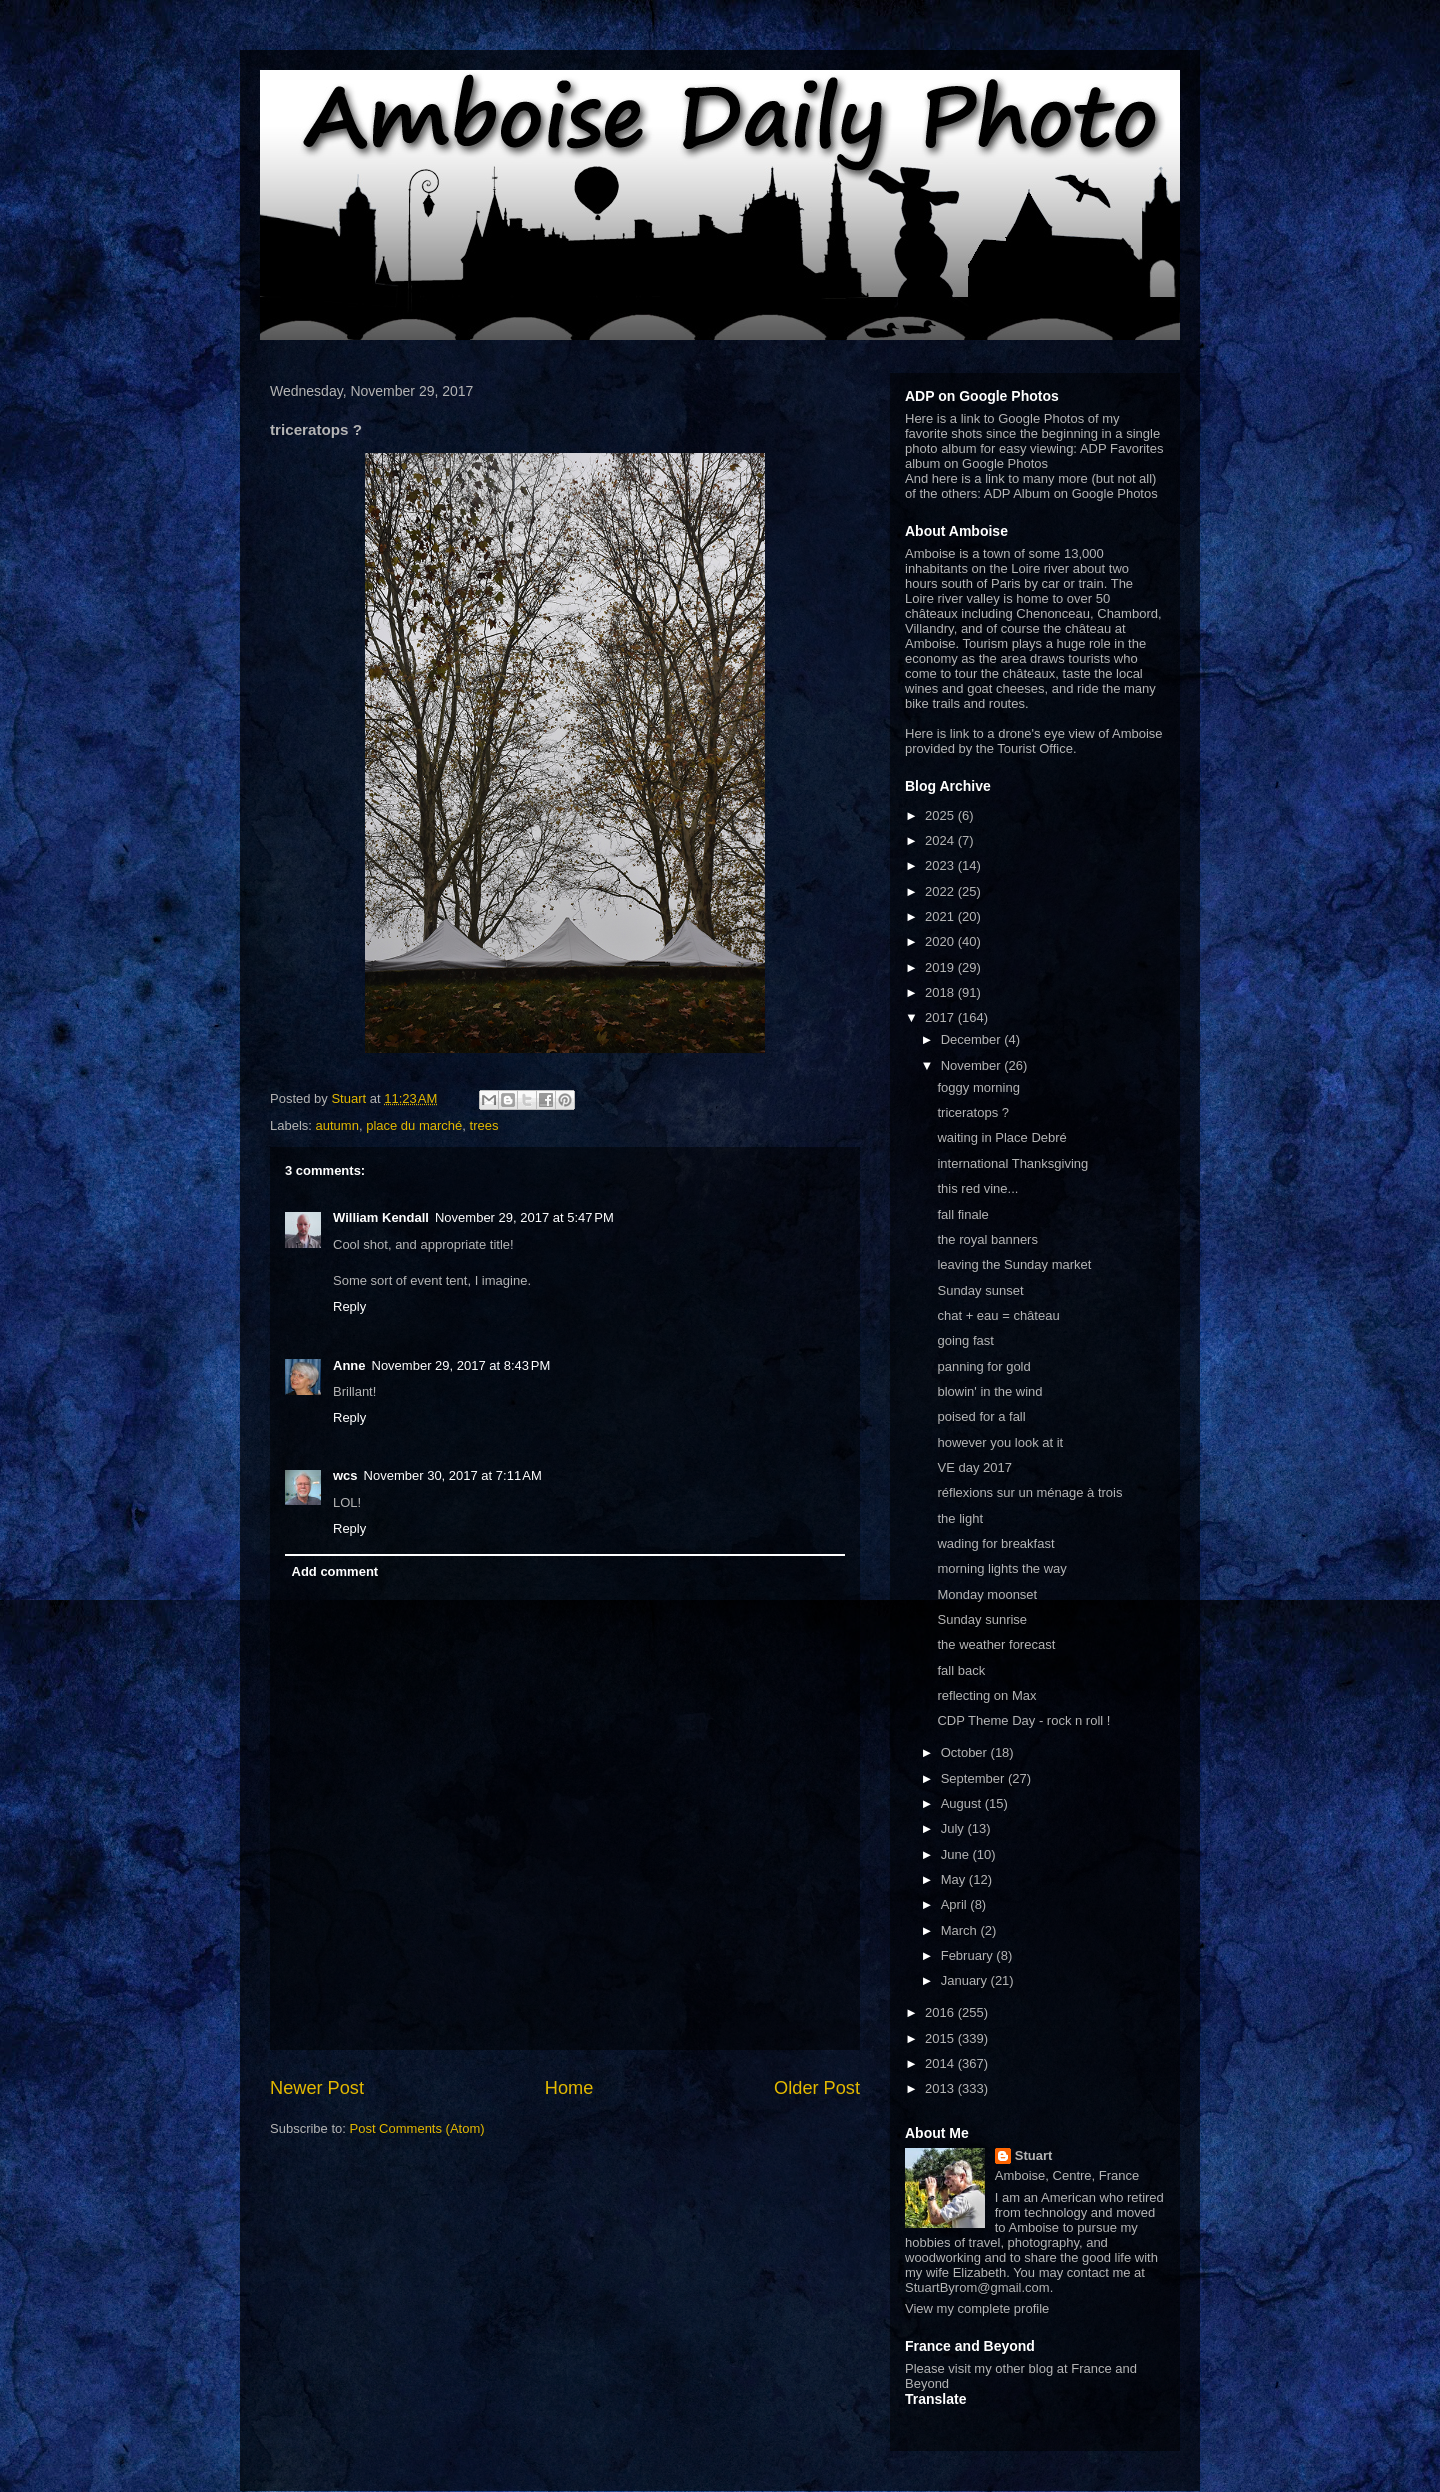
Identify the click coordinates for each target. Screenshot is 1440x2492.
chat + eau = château (998, 1315)
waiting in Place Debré (1001, 1137)
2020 (941, 941)
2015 (941, 2038)
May (955, 1879)
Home (569, 2088)
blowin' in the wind (989, 1391)
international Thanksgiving (1012, 1163)
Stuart (1034, 2155)
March (961, 1930)
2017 (941, 1017)
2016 (941, 2012)
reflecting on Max (986, 1695)
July (954, 1828)
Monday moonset (987, 1594)
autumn (337, 1125)
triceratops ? (973, 1112)
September (974, 1778)
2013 (941, 2088)
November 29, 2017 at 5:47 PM (524, 1217)
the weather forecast (996, 1644)
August (963, 1803)
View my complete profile (977, 2308)
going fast (965, 1340)
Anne (349, 1365)
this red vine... (977, 1188)
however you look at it (1000, 1442)
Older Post (817, 2088)
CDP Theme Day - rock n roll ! (1023, 1720)
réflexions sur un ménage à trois (1029, 1492)
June (957, 1854)
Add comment (335, 1571)
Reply (349, 1306)
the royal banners (987, 1239)
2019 (941, 967)
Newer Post (317, 2088)
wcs (345, 1475)
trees (484, 1125)
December (973, 1039)
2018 (941, 992)
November (973, 1065)
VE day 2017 (974, 1467)
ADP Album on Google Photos (1071, 493)
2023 (941, 865)
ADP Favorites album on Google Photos (1034, 456)
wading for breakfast (995, 1543)
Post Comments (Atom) (417, 2128)
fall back (961, 1670)
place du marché (414, 1125)
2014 (941, 2063)
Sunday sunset (980, 1290)
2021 (941, 916)
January (966, 1980)
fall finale (962, 1214)
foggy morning (978, 1087)
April (956, 1904)
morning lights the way (1001, 1568)
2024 (941, 840)
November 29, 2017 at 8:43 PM (461, 1365)
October (966, 1752)
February (969, 1955)
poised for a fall (981, 1416)
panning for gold (983, 1366)
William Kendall (381, 1217)
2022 (941, 891)
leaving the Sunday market (1014, 1264)
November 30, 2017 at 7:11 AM (453, 1475)
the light (960, 1518)
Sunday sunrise (982, 1619)
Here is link (937, 733)
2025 (941, 815)
